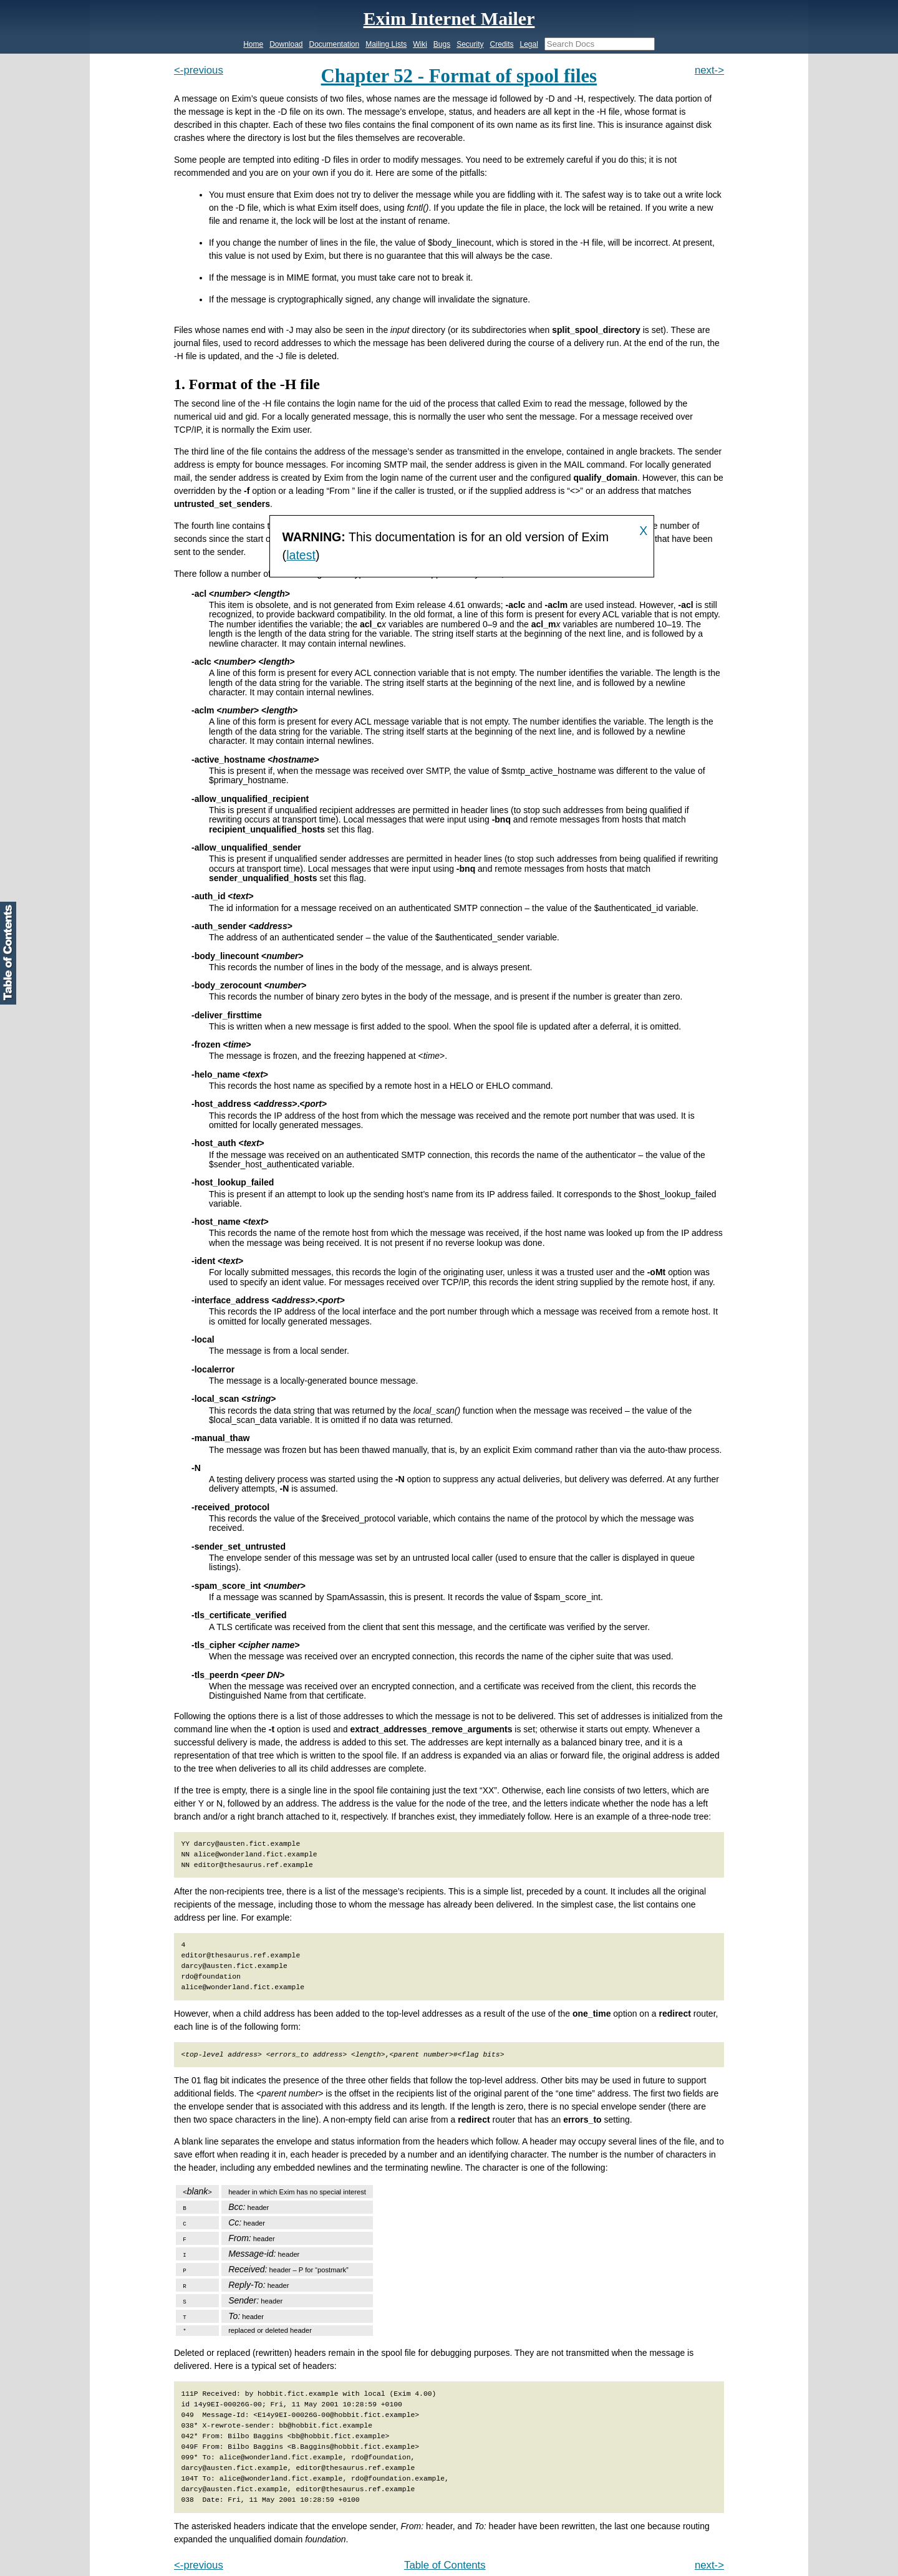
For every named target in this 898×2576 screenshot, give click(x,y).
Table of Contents (445, 2565)
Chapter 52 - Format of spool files (459, 76)
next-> (709, 70)
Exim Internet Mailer (449, 18)
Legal (528, 44)
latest (301, 555)
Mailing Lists (386, 44)
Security (469, 44)
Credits (501, 44)
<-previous (198, 70)
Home (253, 44)
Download (285, 44)
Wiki (420, 44)
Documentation (334, 44)
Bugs (441, 44)
